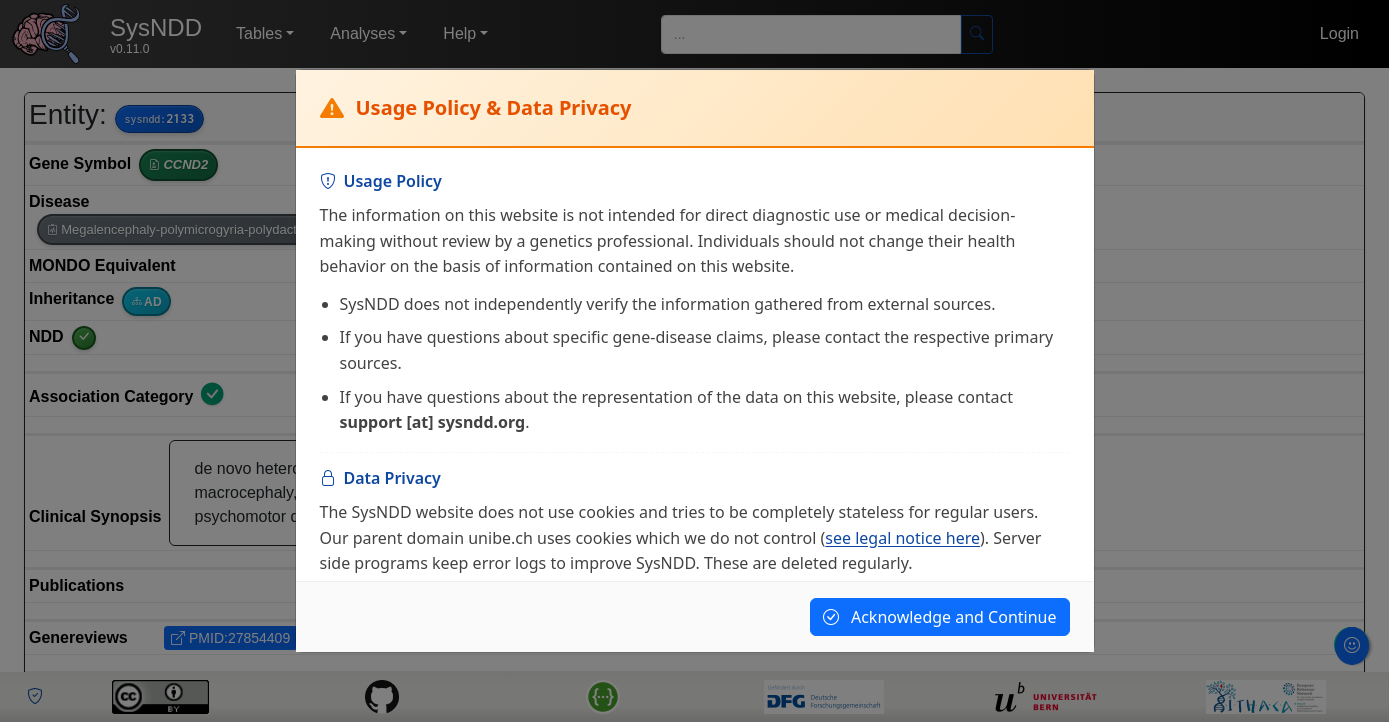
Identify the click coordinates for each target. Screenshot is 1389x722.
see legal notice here (902, 538)
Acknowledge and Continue (940, 617)
